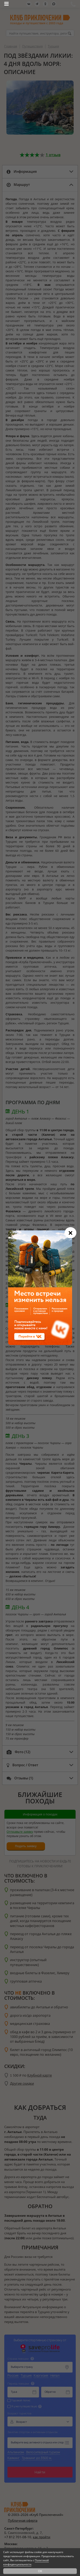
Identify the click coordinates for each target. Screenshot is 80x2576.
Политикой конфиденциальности (26, 2562)
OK (40, 2571)
